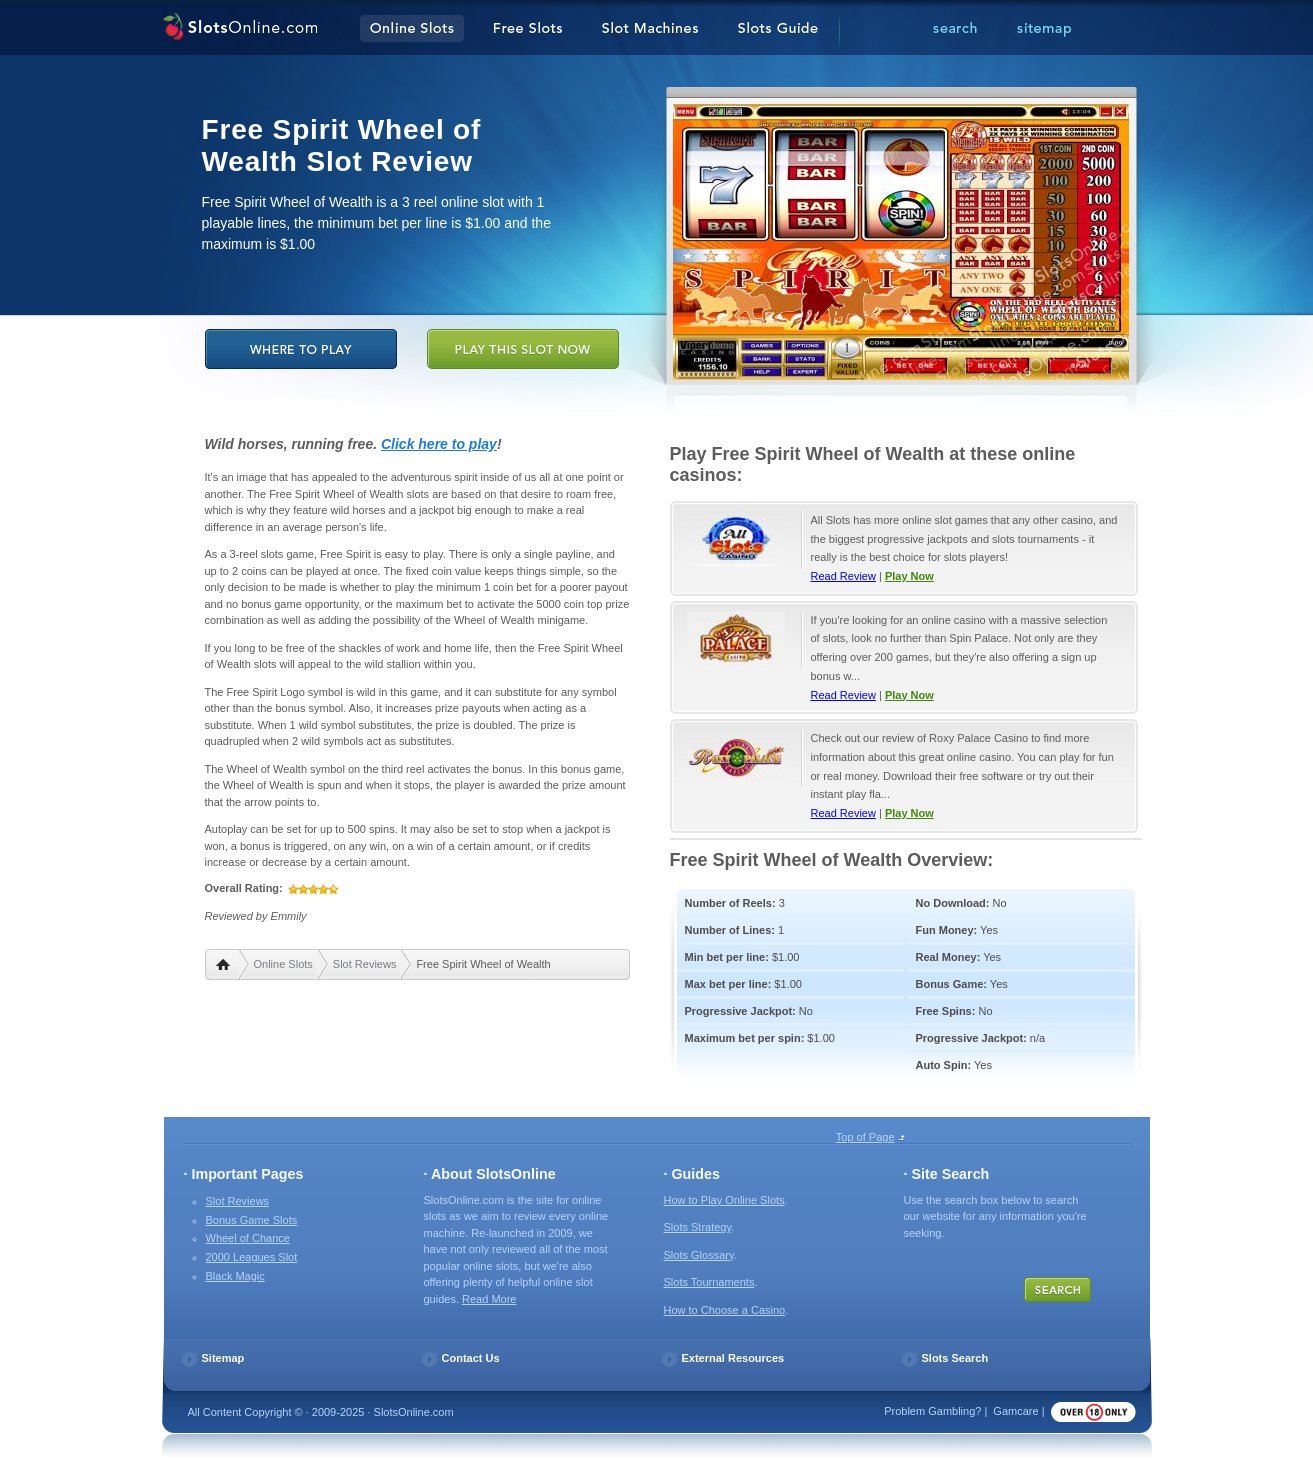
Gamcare (1015, 1411)
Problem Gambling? (932, 1411)
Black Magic (235, 1276)
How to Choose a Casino (725, 1310)
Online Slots (283, 964)
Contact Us (471, 1358)
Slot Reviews (365, 964)
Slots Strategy (698, 1227)
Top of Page (865, 1137)
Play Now (909, 576)
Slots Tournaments (709, 1282)
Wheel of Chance (248, 1238)
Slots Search (955, 1358)
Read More (489, 1299)
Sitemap (223, 1358)
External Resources (733, 1358)
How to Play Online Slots (724, 1200)
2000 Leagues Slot (252, 1257)
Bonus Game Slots (252, 1220)
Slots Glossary (699, 1255)
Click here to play (439, 444)
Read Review (843, 576)
